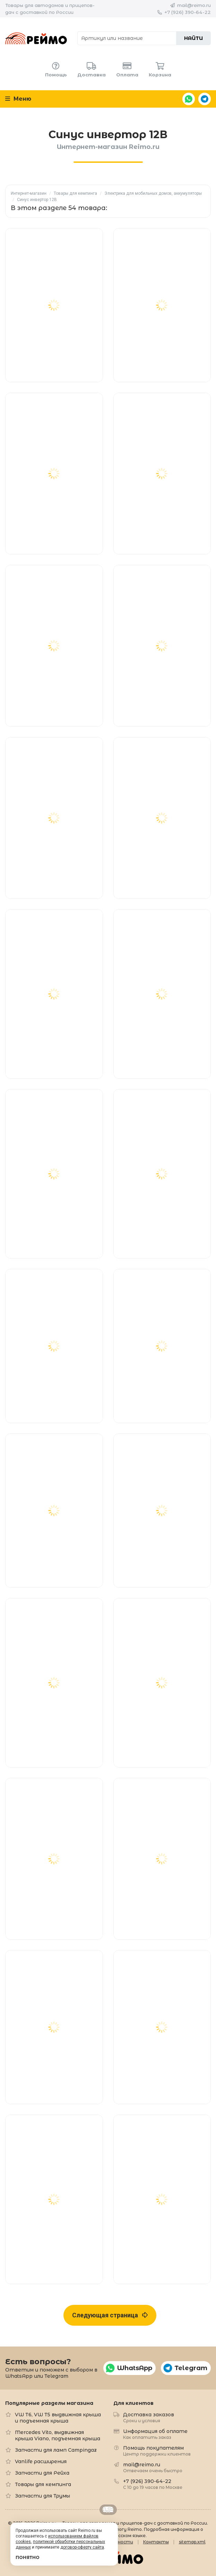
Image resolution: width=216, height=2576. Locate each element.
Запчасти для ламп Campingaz (56, 2450)
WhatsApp (188, 99)
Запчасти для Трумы (42, 2496)
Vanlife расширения (41, 2461)
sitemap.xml (192, 2541)
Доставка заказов (148, 2417)
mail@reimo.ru (194, 5)
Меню (18, 98)
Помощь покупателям (157, 2450)
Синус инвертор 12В (37, 199)
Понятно (28, 2557)
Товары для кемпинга (75, 193)
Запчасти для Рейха (42, 2473)
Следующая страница (110, 2315)
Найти (193, 38)
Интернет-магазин (28, 193)
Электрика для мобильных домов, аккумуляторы (153, 193)
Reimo (36, 38)
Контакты (156, 2541)
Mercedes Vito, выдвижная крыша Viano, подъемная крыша (57, 2435)
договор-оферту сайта (82, 2547)
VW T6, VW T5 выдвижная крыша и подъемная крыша (58, 2417)
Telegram (204, 99)
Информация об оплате (155, 2434)
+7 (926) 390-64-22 (187, 12)
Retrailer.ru (108, 2509)
